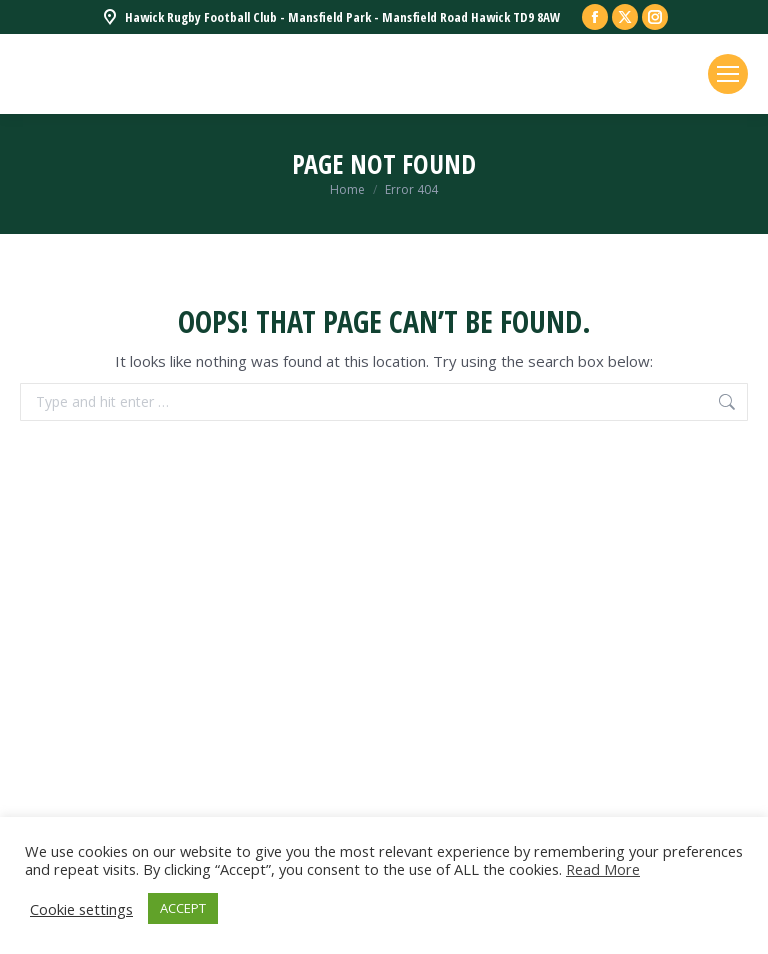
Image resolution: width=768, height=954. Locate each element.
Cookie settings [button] (81, 909)
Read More (603, 869)
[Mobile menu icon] (728, 74)
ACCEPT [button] (183, 908)
